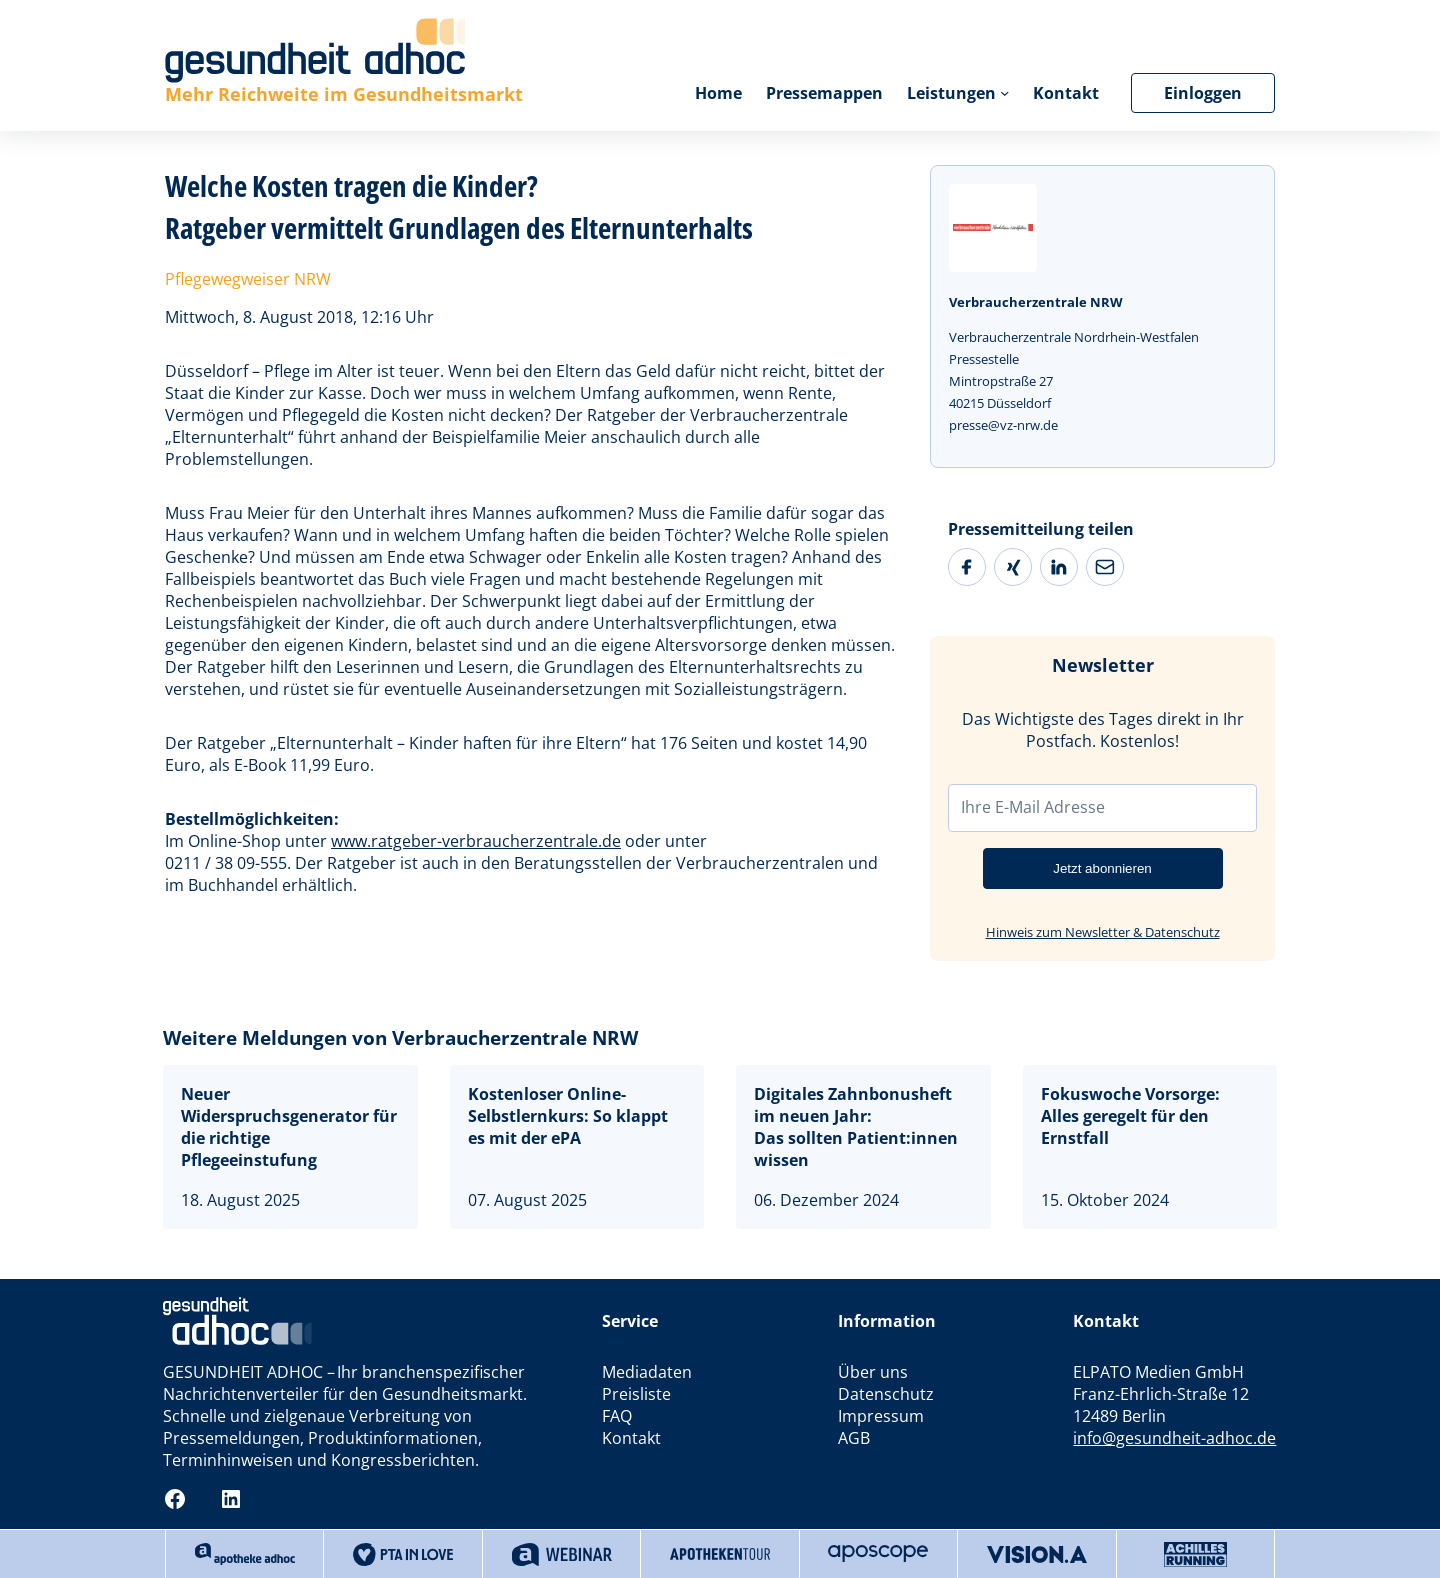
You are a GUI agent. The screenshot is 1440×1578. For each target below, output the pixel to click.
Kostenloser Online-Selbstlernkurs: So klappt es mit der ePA (568, 1116)
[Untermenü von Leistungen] (1004, 92)
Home (718, 93)
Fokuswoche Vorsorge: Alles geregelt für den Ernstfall (1130, 1116)
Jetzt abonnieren (1102, 868)
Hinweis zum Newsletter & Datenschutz (1103, 932)
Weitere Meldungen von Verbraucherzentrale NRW (400, 1038)
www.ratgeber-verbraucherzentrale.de (476, 841)
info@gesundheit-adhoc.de (1174, 1438)
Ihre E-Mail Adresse (1033, 807)
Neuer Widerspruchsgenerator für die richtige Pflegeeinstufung (289, 1127)
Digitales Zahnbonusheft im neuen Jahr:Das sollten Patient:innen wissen (856, 1127)
